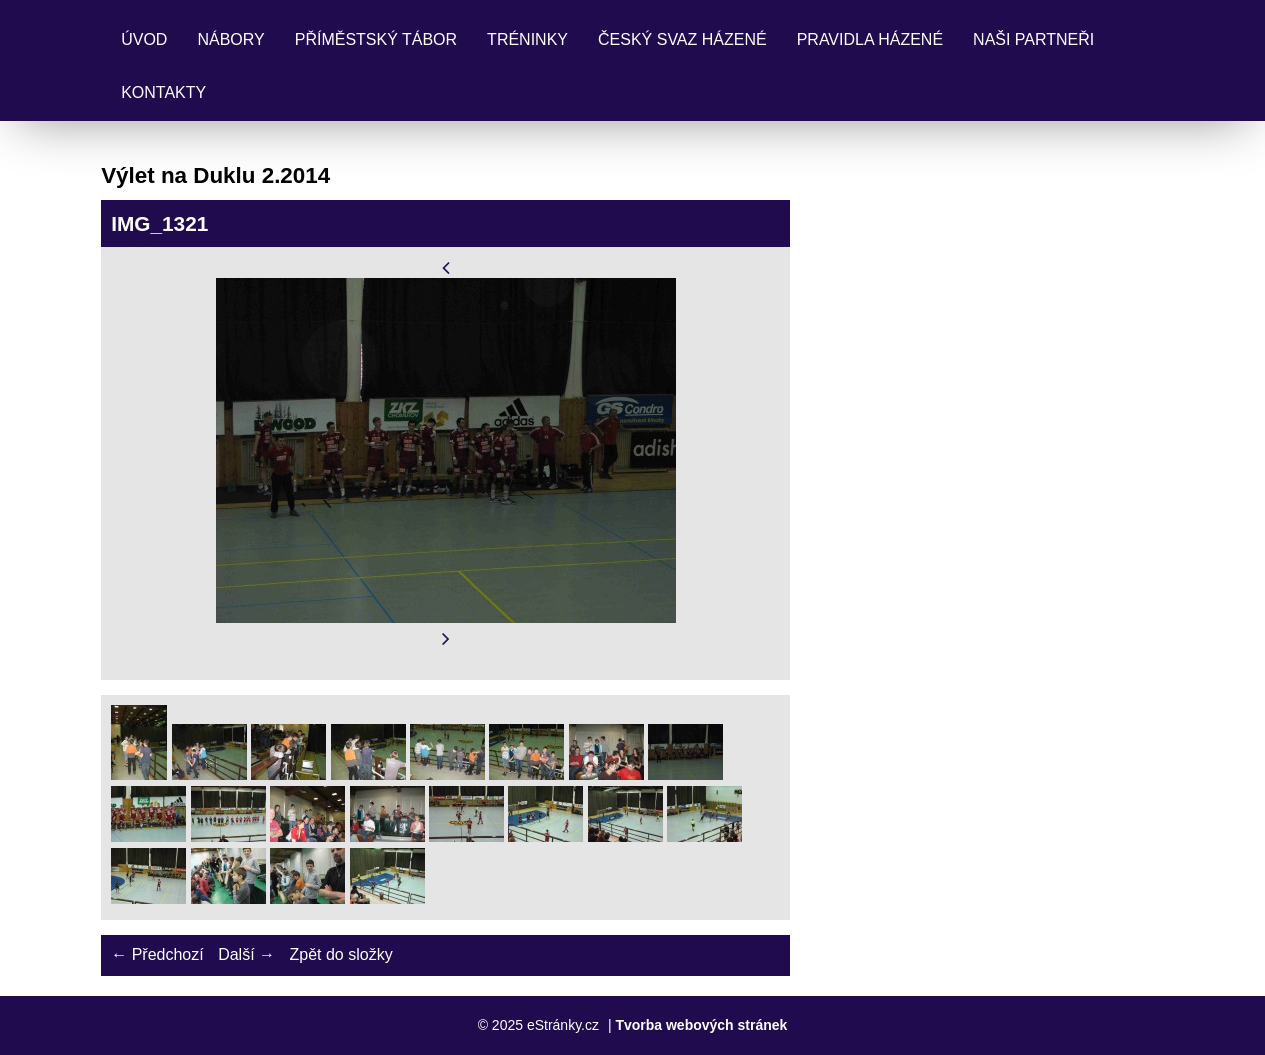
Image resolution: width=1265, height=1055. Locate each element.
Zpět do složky (340, 954)
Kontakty (163, 92)
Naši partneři (1033, 39)
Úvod (144, 39)
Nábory (230, 39)
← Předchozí (157, 954)
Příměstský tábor (376, 39)
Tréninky (527, 39)
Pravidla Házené (870, 39)
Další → (246, 954)
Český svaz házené (682, 39)
